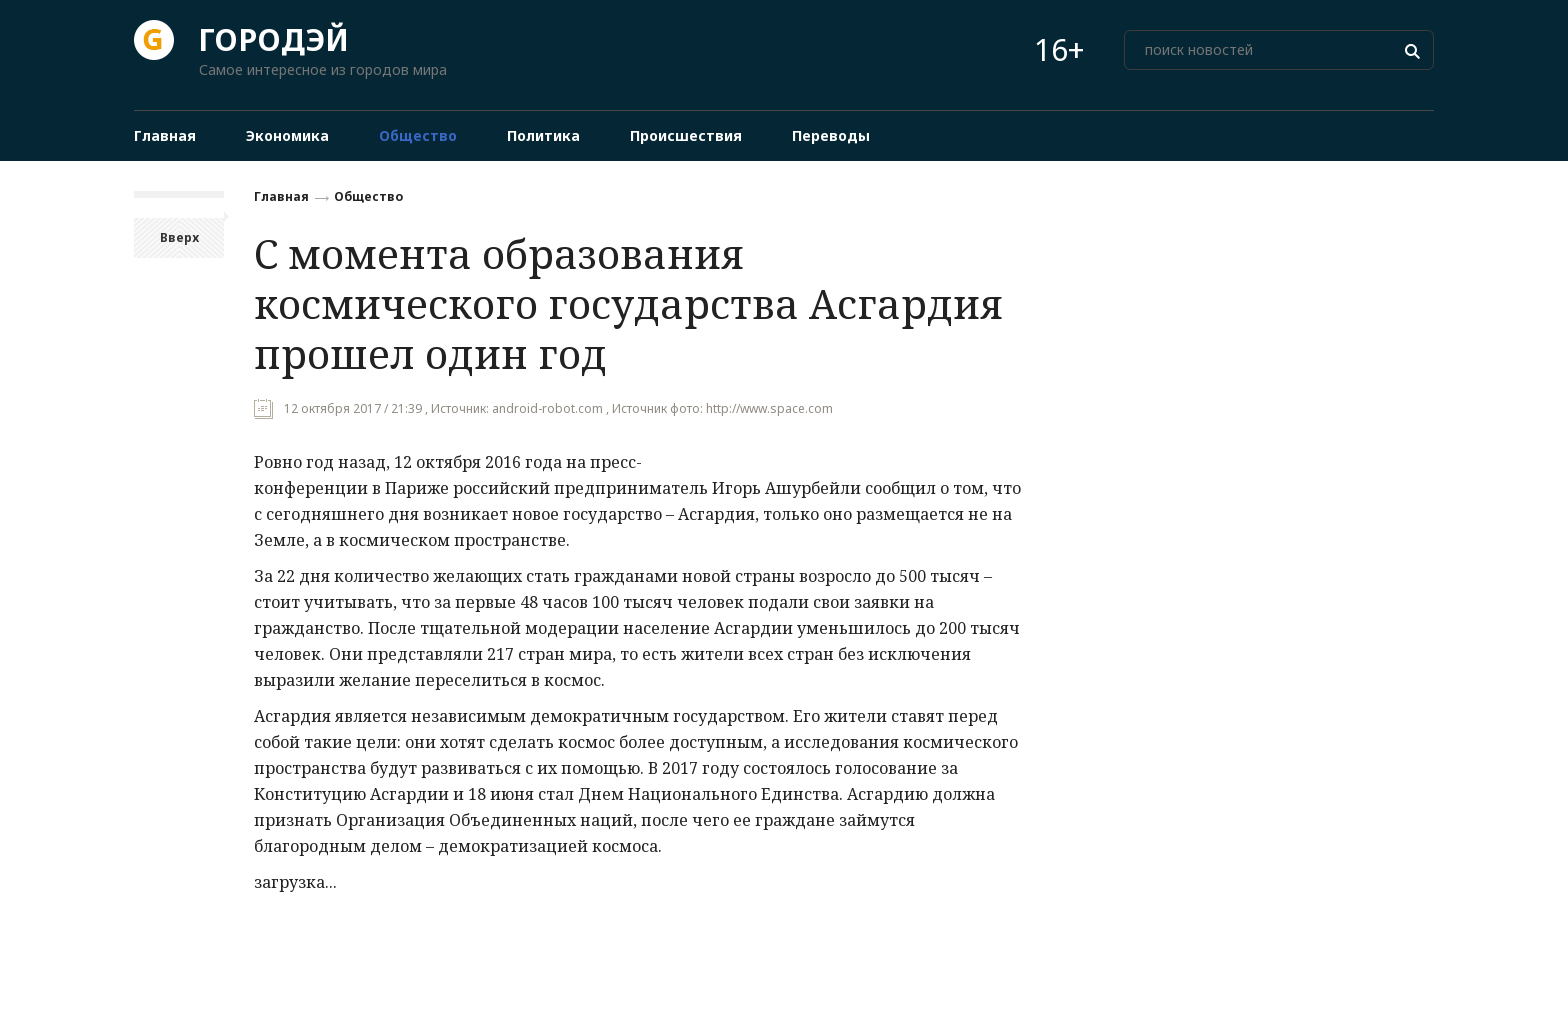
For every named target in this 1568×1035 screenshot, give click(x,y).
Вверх (179, 237)
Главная (281, 196)
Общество (368, 196)
